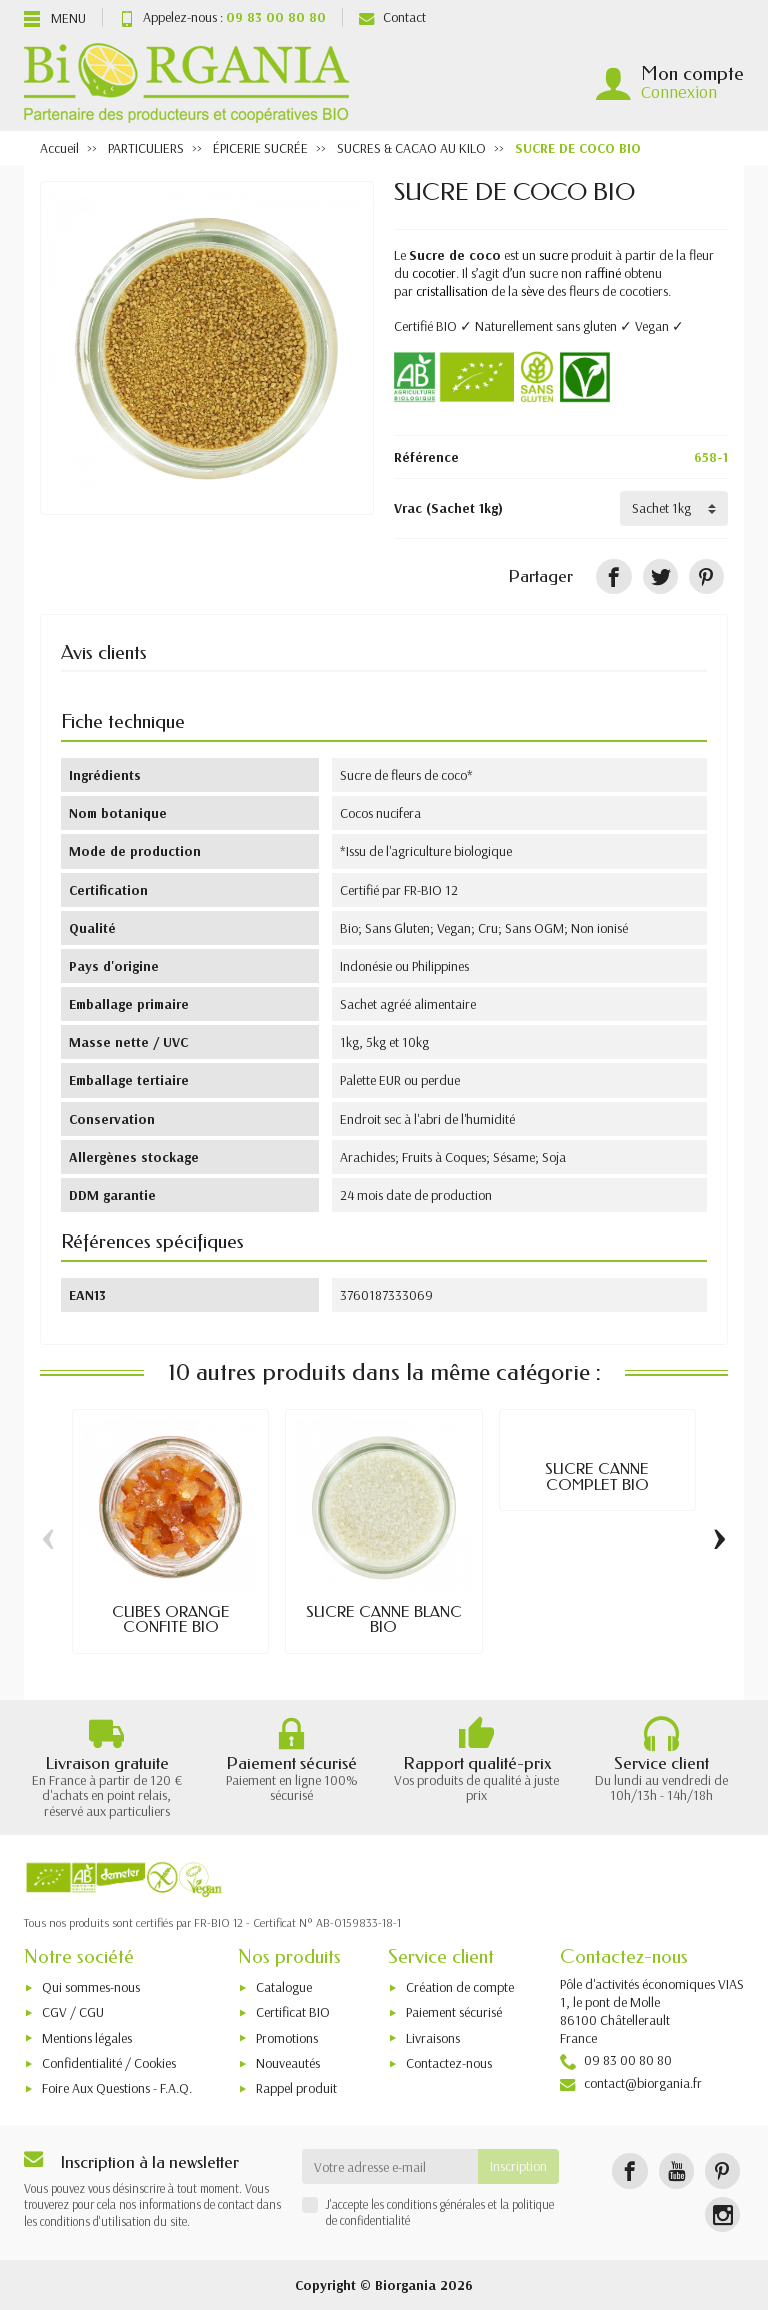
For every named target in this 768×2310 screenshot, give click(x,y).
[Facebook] (629, 2170)
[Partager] (613, 576)
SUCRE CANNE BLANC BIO (384, 1619)
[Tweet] (660, 576)
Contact (392, 17)
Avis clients (104, 652)
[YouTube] (676, 2170)
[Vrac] (674, 508)
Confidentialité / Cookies (109, 2063)
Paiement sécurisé (454, 2012)
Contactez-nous (449, 2063)
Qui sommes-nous (91, 1987)
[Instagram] (722, 2214)
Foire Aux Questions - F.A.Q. (117, 2088)
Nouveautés (288, 2063)
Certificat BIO (293, 2012)
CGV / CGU (73, 2012)
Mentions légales (87, 2038)
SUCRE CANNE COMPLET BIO (597, 1476)
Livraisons (433, 2038)
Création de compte (460, 1987)
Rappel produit (296, 2088)
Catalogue (284, 1987)
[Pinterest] (706, 576)
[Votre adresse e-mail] (390, 2166)
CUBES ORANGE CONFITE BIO (171, 1619)
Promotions (287, 2038)
